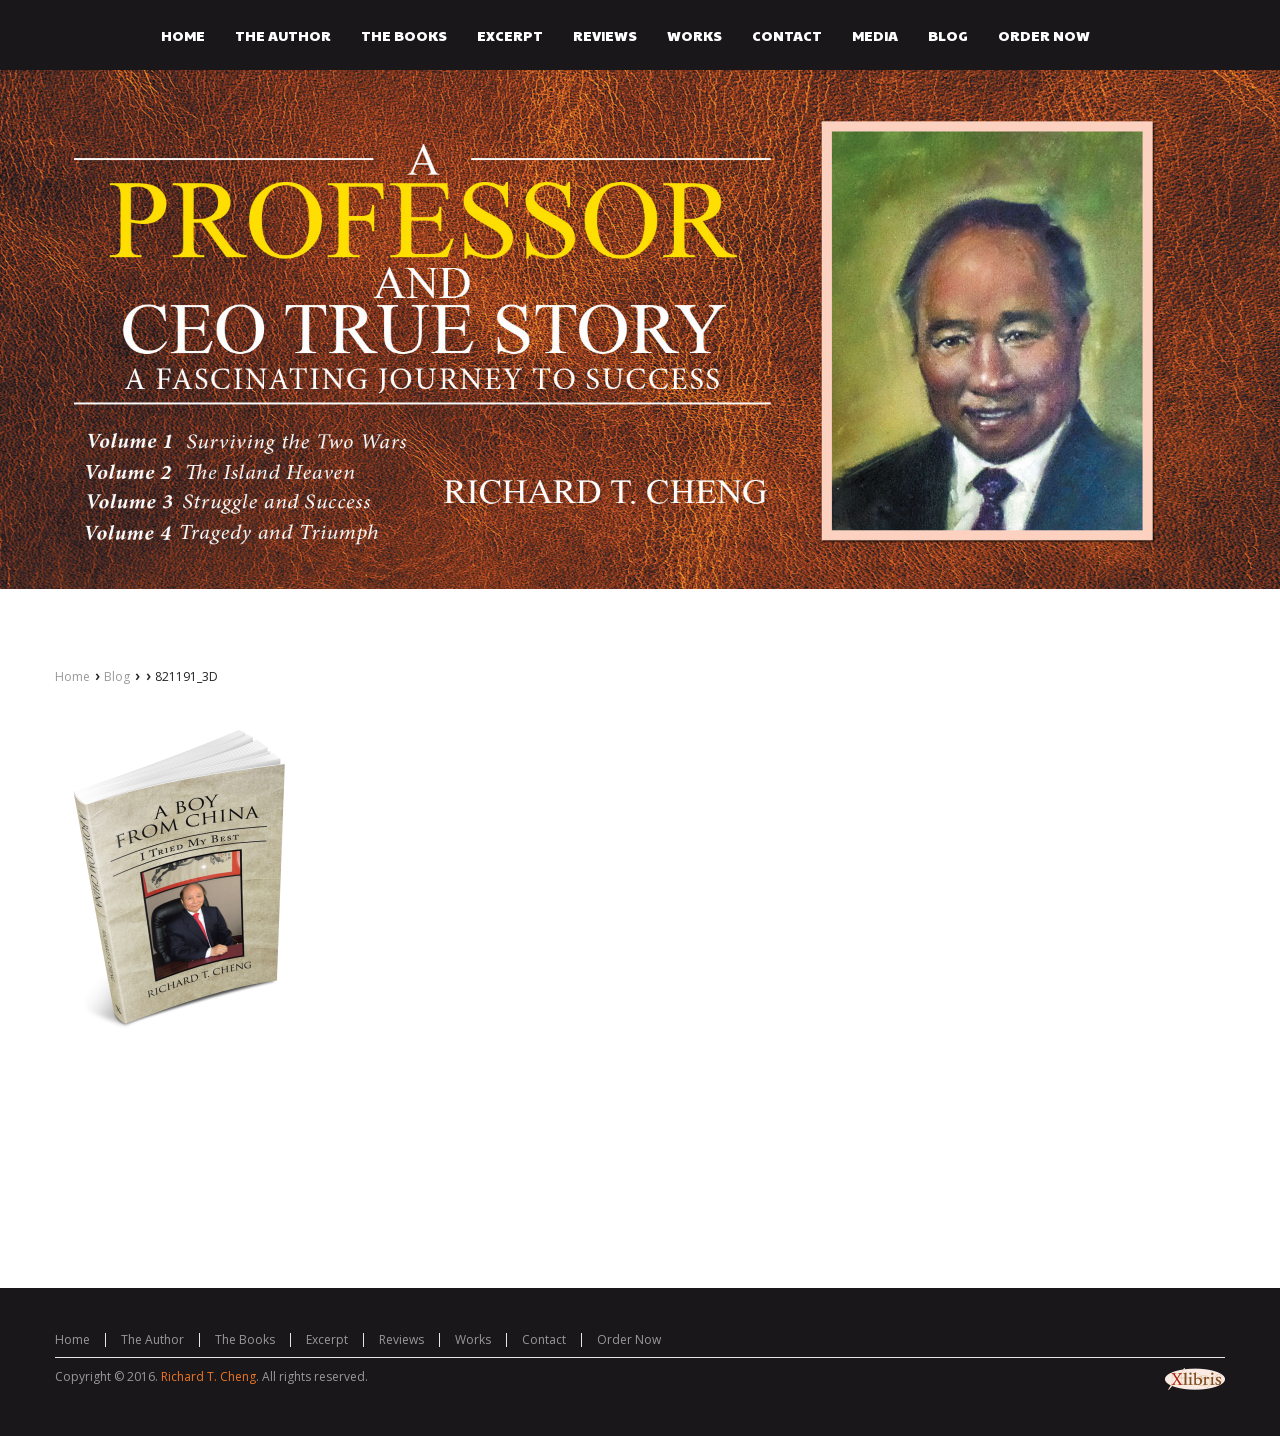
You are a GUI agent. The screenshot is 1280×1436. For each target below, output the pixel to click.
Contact (544, 1339)
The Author (152, 1339)
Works (473, 1339)
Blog (117, 676)
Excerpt (327, 1339)
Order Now (629, 1339)
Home (72, 676)
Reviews (401, 1339)
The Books (245, 1339)
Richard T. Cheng (208, 1376)
